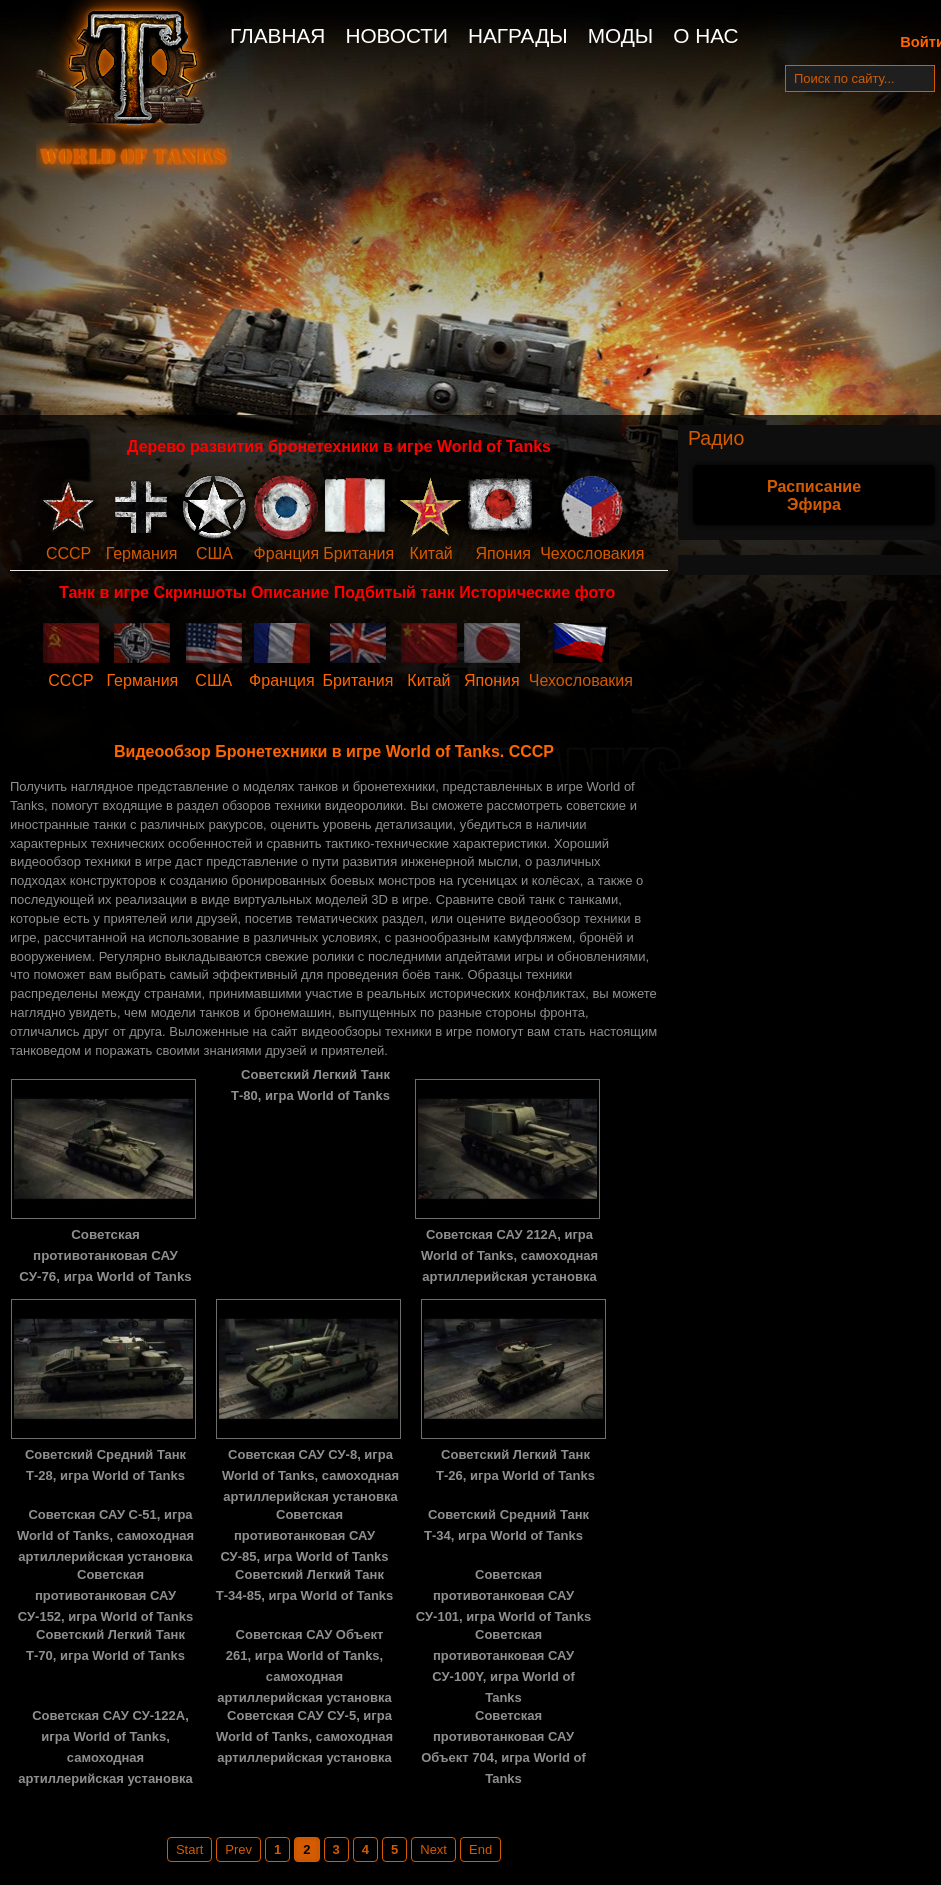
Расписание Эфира (814, 495)
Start (189, 1849)
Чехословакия (592, 553)
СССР (68, 553)
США (214, 553)
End (480, 1849)
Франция (287, 553)
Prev (238, 1849)
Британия (358, 553)
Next (433, 1849)
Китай (431, 553)
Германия (142, 553)
